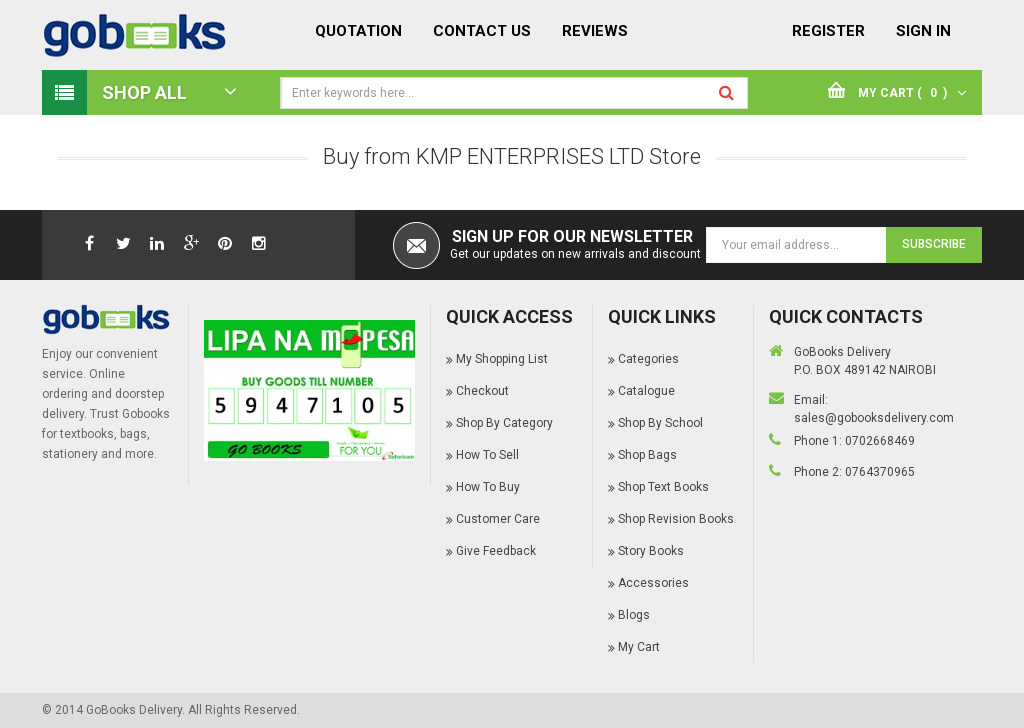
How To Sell (487, 455)
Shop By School (660, 423)
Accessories (653, 583)
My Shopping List (502, 359)
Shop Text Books (663, 487)
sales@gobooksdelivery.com (874, 418)
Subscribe (934, 244)
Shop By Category (504, 423)
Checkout (482, 391)
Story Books (651, 551)
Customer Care (498, 519)
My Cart (639, 647)
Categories (648, 359)
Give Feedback (496, 551)
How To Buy (488, 487)
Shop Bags (647, 455)
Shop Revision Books (676, 519)
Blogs (634, 615)
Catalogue (646, 391)
